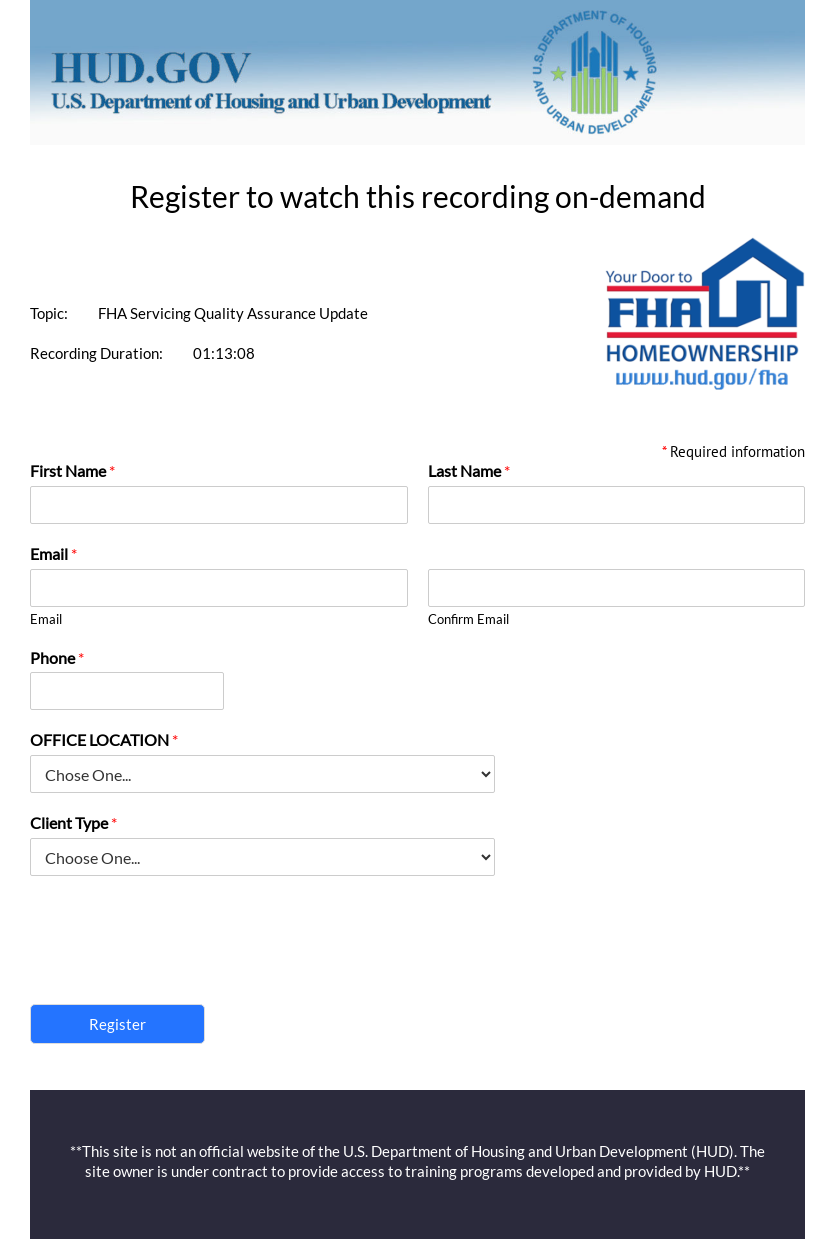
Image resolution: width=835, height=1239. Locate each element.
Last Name (469, 470)
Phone (57, 657)
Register (117, 1024)
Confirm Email (468, 619)
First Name (72, 470)
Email (53, 553)
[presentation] (182, 971)
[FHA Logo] (705, 244)
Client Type (73, 822)
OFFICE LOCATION (104, 739)
